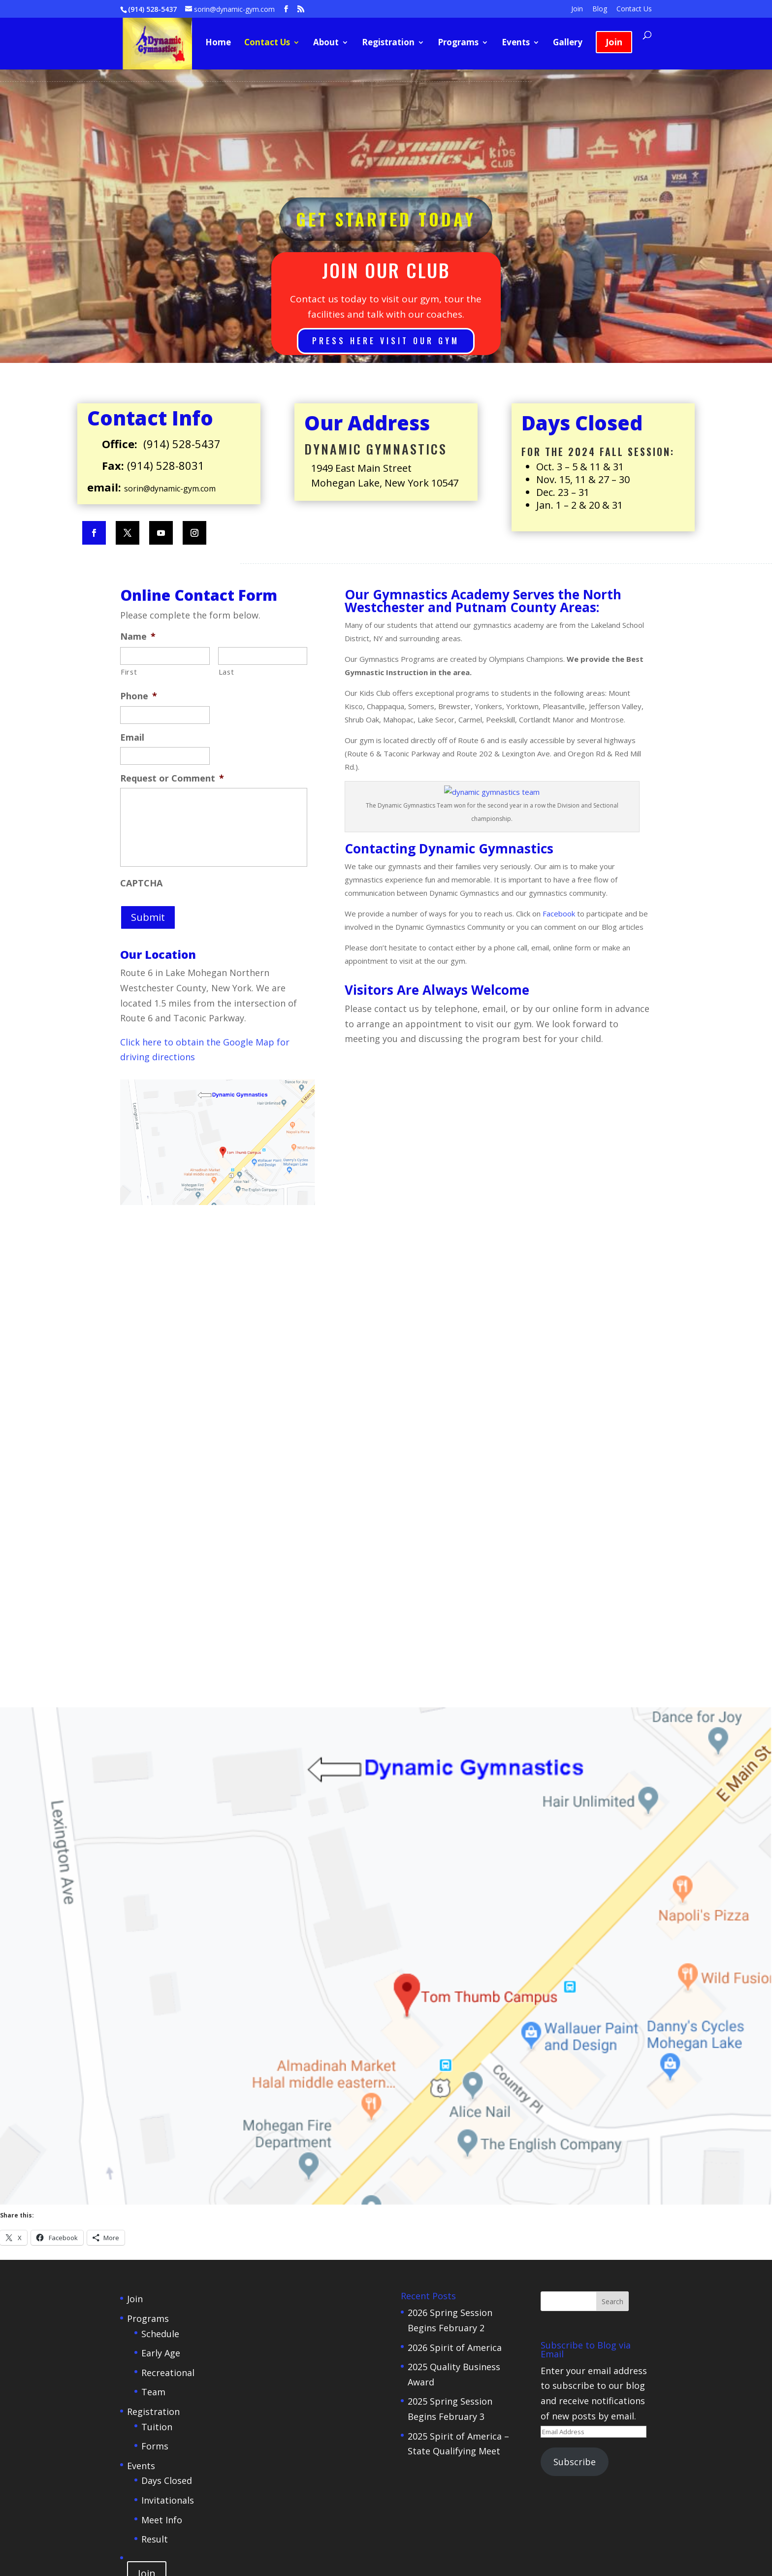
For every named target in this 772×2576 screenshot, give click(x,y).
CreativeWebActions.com (468, 2192)
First (129, 672)
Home (218, 43)
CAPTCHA (141, 883)
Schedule (160, 1891)
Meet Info (161, 2078)
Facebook (560, 913)
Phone (138, 696)
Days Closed (166, 2038)
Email (132, 737)
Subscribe (574, 2019)
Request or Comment (172, 778)
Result (154, 2097)
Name (138, 636)
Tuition (156, 1984)
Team (153, 1950)
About (326, 43)
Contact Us (634, 9)
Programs (458, 43)
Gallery (567, 43)
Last (226, 672)
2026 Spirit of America (455, 1905)
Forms (154, 2004)
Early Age (160, 1911)
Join (577, 9)
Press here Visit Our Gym (385, 341)
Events (516, 43)
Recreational (167, 1930)
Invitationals (167, 2058)
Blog (599, 9)
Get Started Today (386, 218)
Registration (388, 43)
